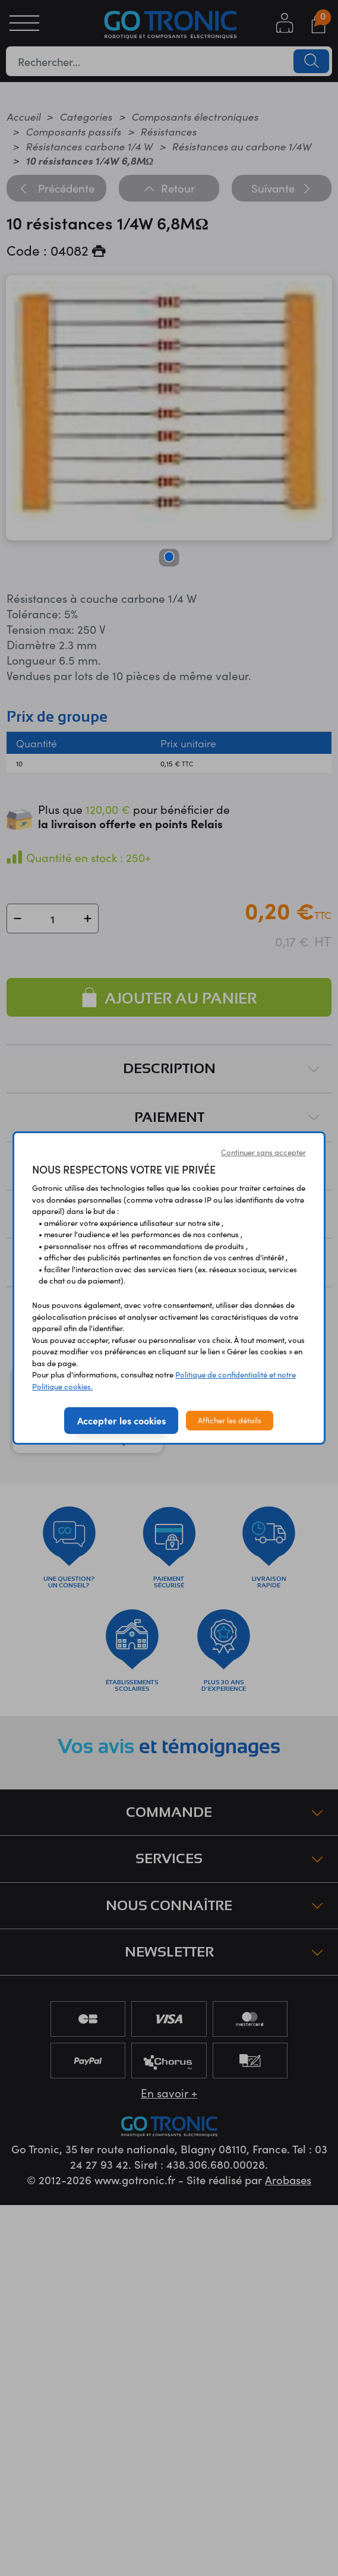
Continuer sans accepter (263, 1152)
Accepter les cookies (121, 1420)
